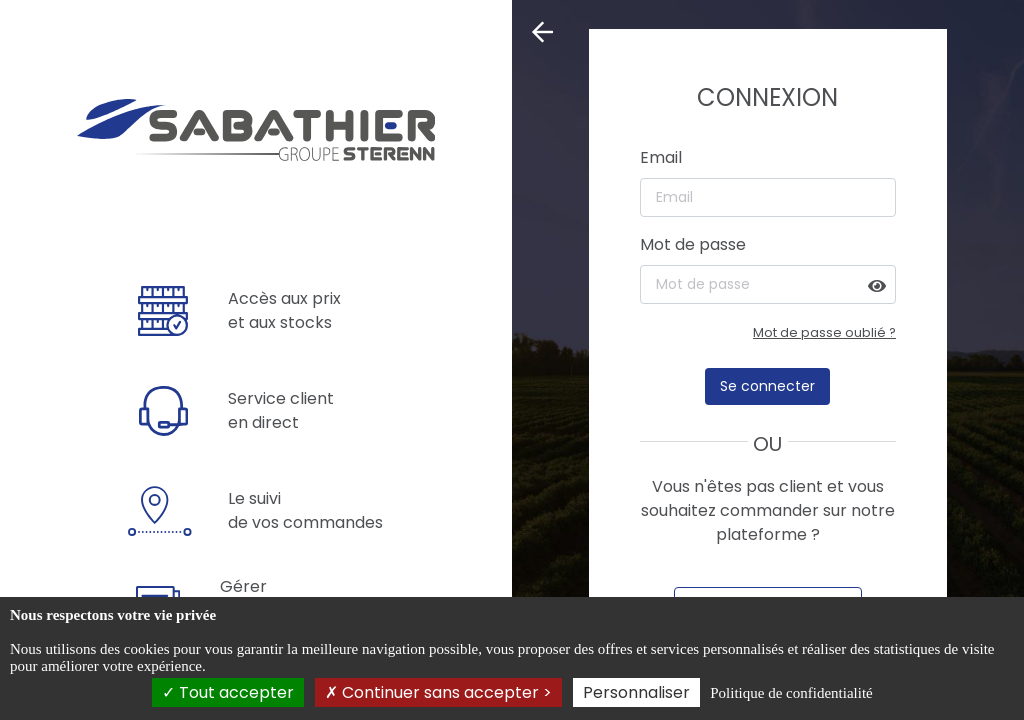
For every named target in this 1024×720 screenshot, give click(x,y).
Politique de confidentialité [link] (791, 693)
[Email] (768, 197)
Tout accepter (228, 692)
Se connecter (767, 386)
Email (661, 157)
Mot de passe (693, 244)
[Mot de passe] (768, 284)
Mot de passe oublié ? (824, 332)
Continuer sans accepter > (438, 692)
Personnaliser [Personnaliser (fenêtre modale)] (636, 692)
